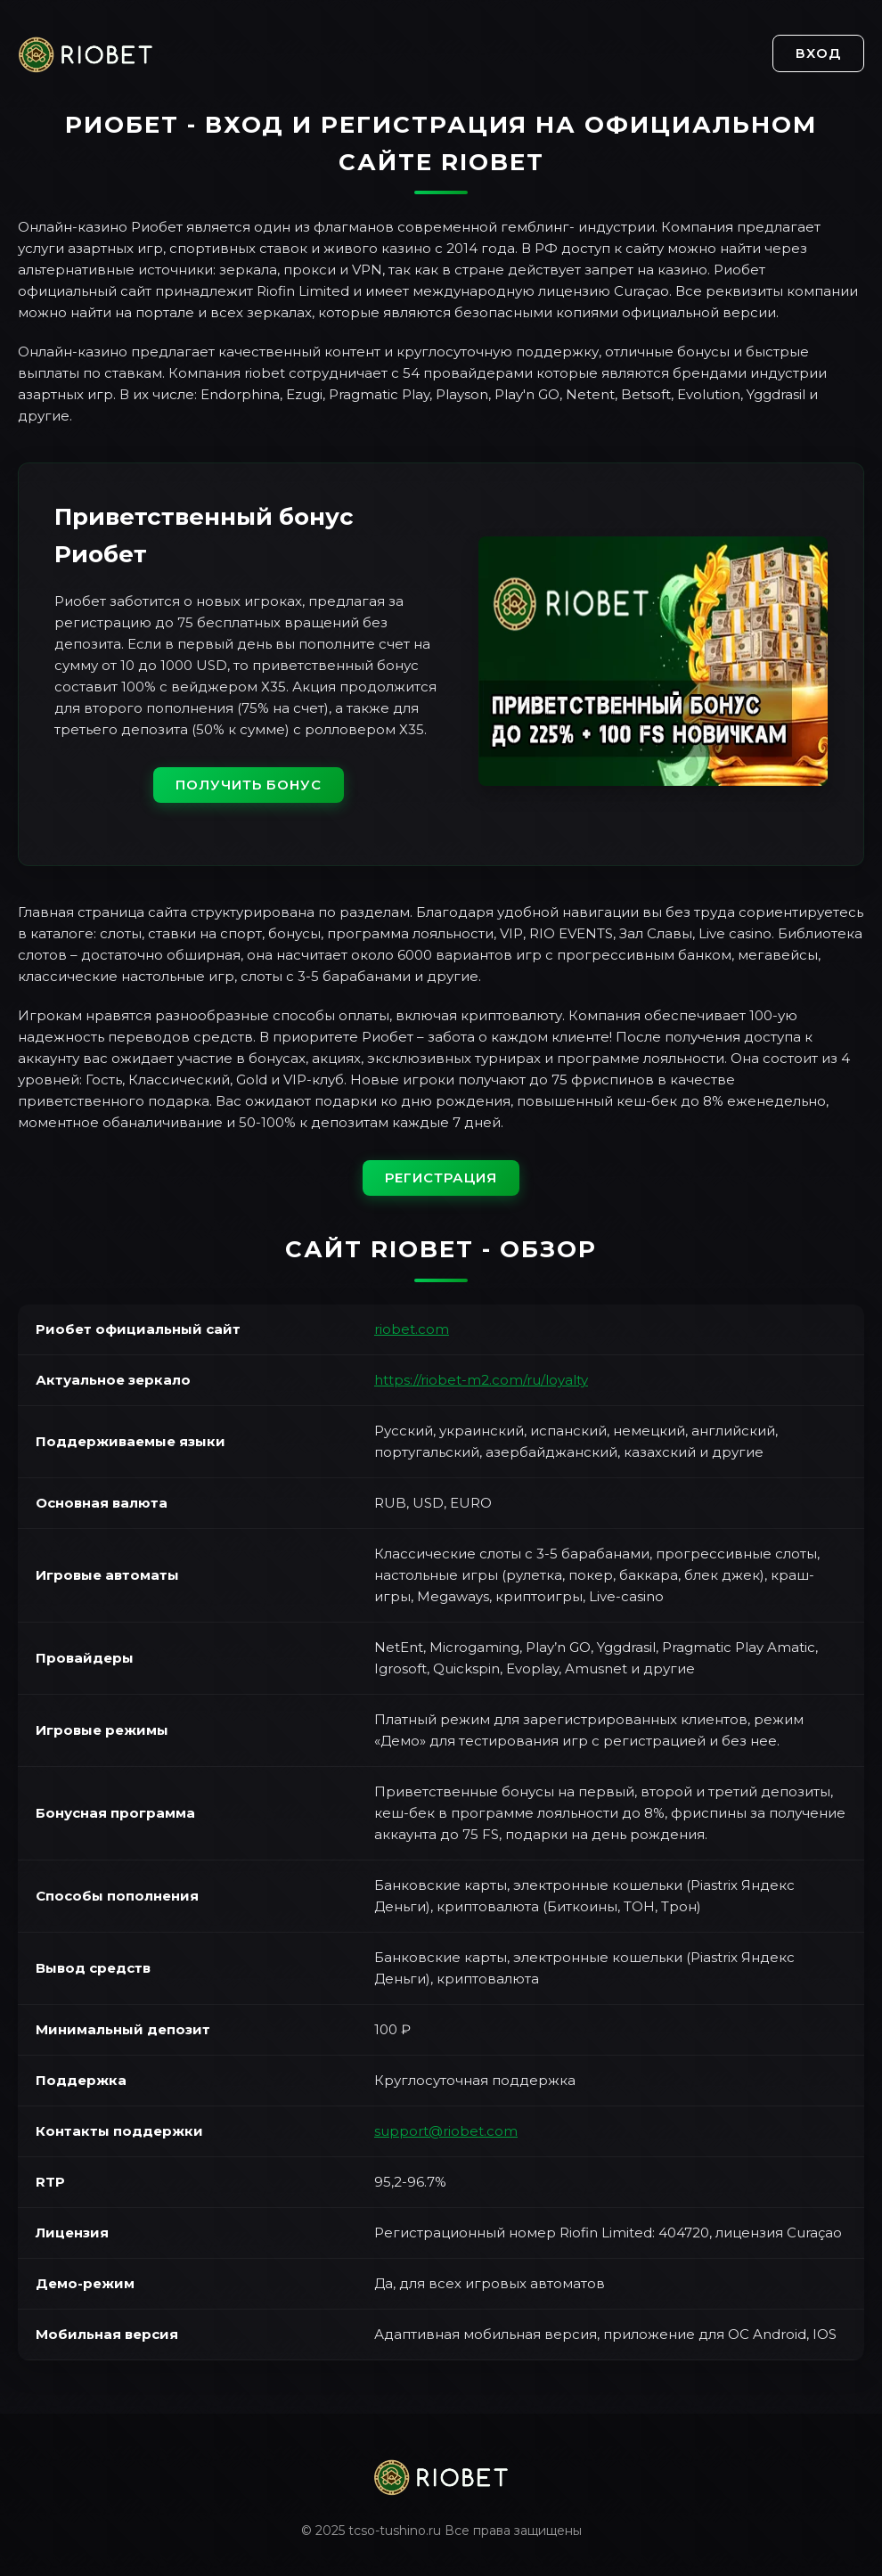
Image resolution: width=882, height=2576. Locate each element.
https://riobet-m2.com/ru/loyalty (481, 1379)
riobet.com (411, 1329)
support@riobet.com (446, 2130)
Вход (818, 53)
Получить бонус (249, 784)
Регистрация (441, 1177)
